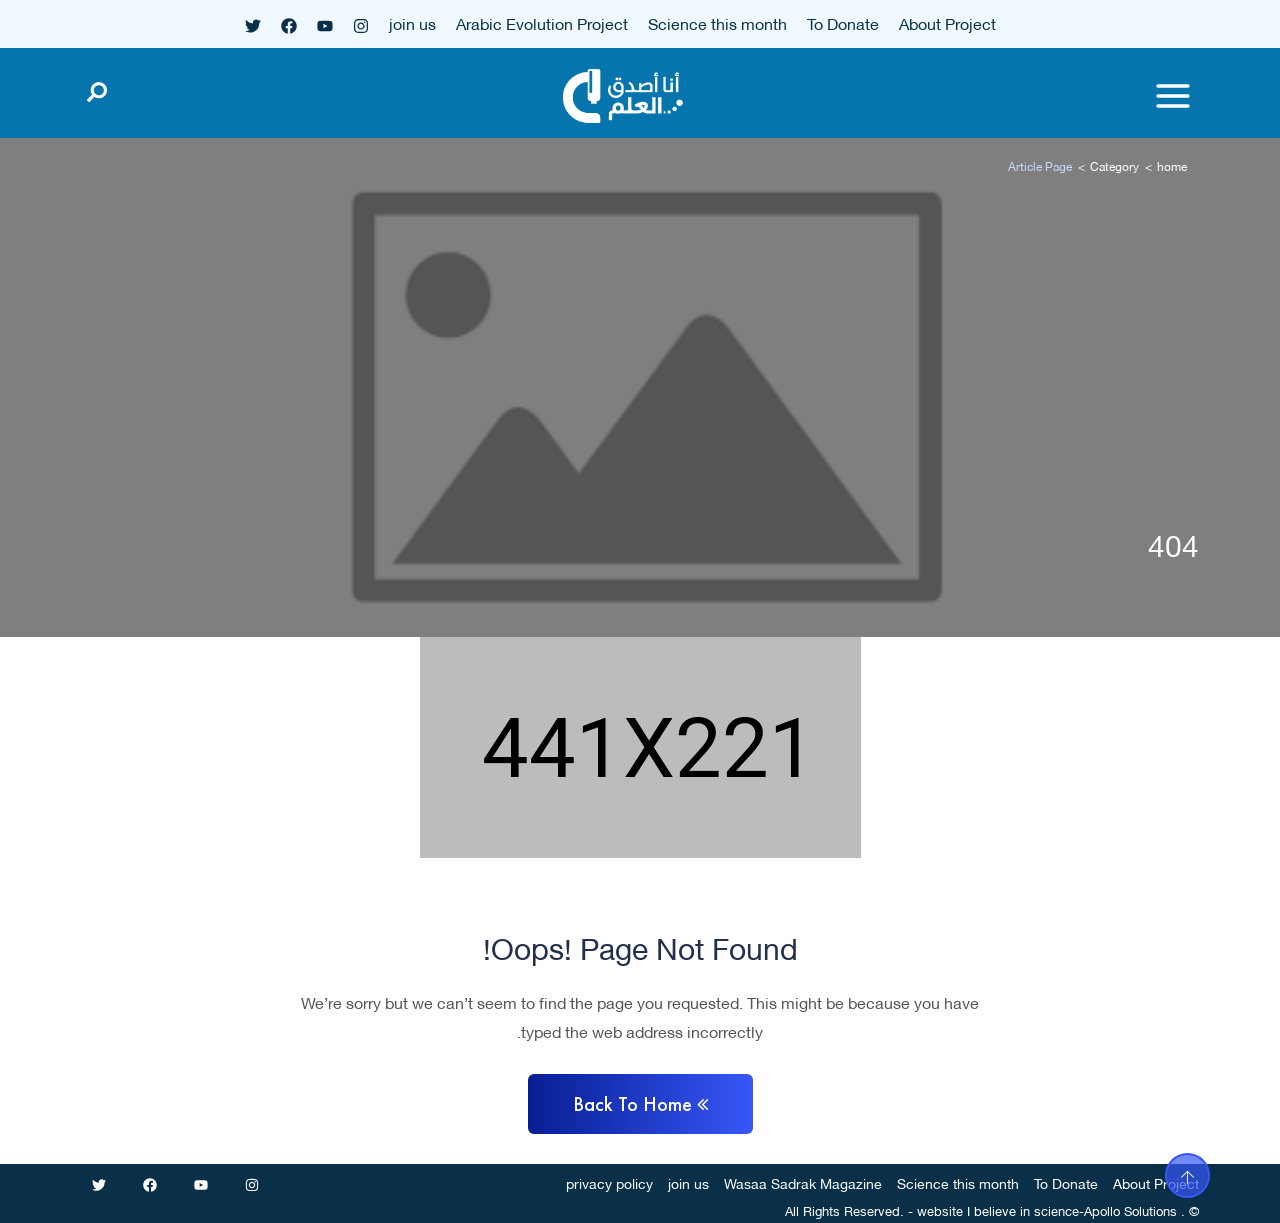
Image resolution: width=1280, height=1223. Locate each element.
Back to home (640, 1104)
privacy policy (609, 1182)
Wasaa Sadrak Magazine (803, 1182)
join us (412, 22)
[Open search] (97, 88)
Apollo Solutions (1130, 1210)
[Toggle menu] (1173, 96)
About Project (947, 22)
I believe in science (1023, 1210)
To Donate (843, 22)
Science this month (717, 22)
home (1172, 165)
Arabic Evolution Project (542, 22)
